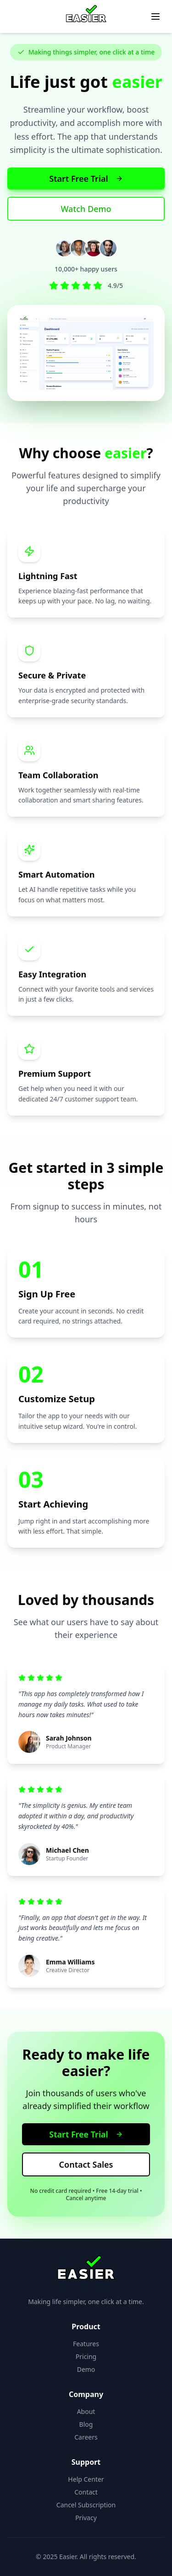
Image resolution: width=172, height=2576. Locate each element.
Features (86, 2343)
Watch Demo (86, 208)
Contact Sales (86, 2164)
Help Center (86, 2479)
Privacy (86, 2517)
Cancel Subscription (86, 2504)
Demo (86, 2369)
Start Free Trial (85, 178)
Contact (86, 2492)
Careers (85, 2437)
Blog (86, 2424)
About (86, 2411)
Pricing (86, 2356)
